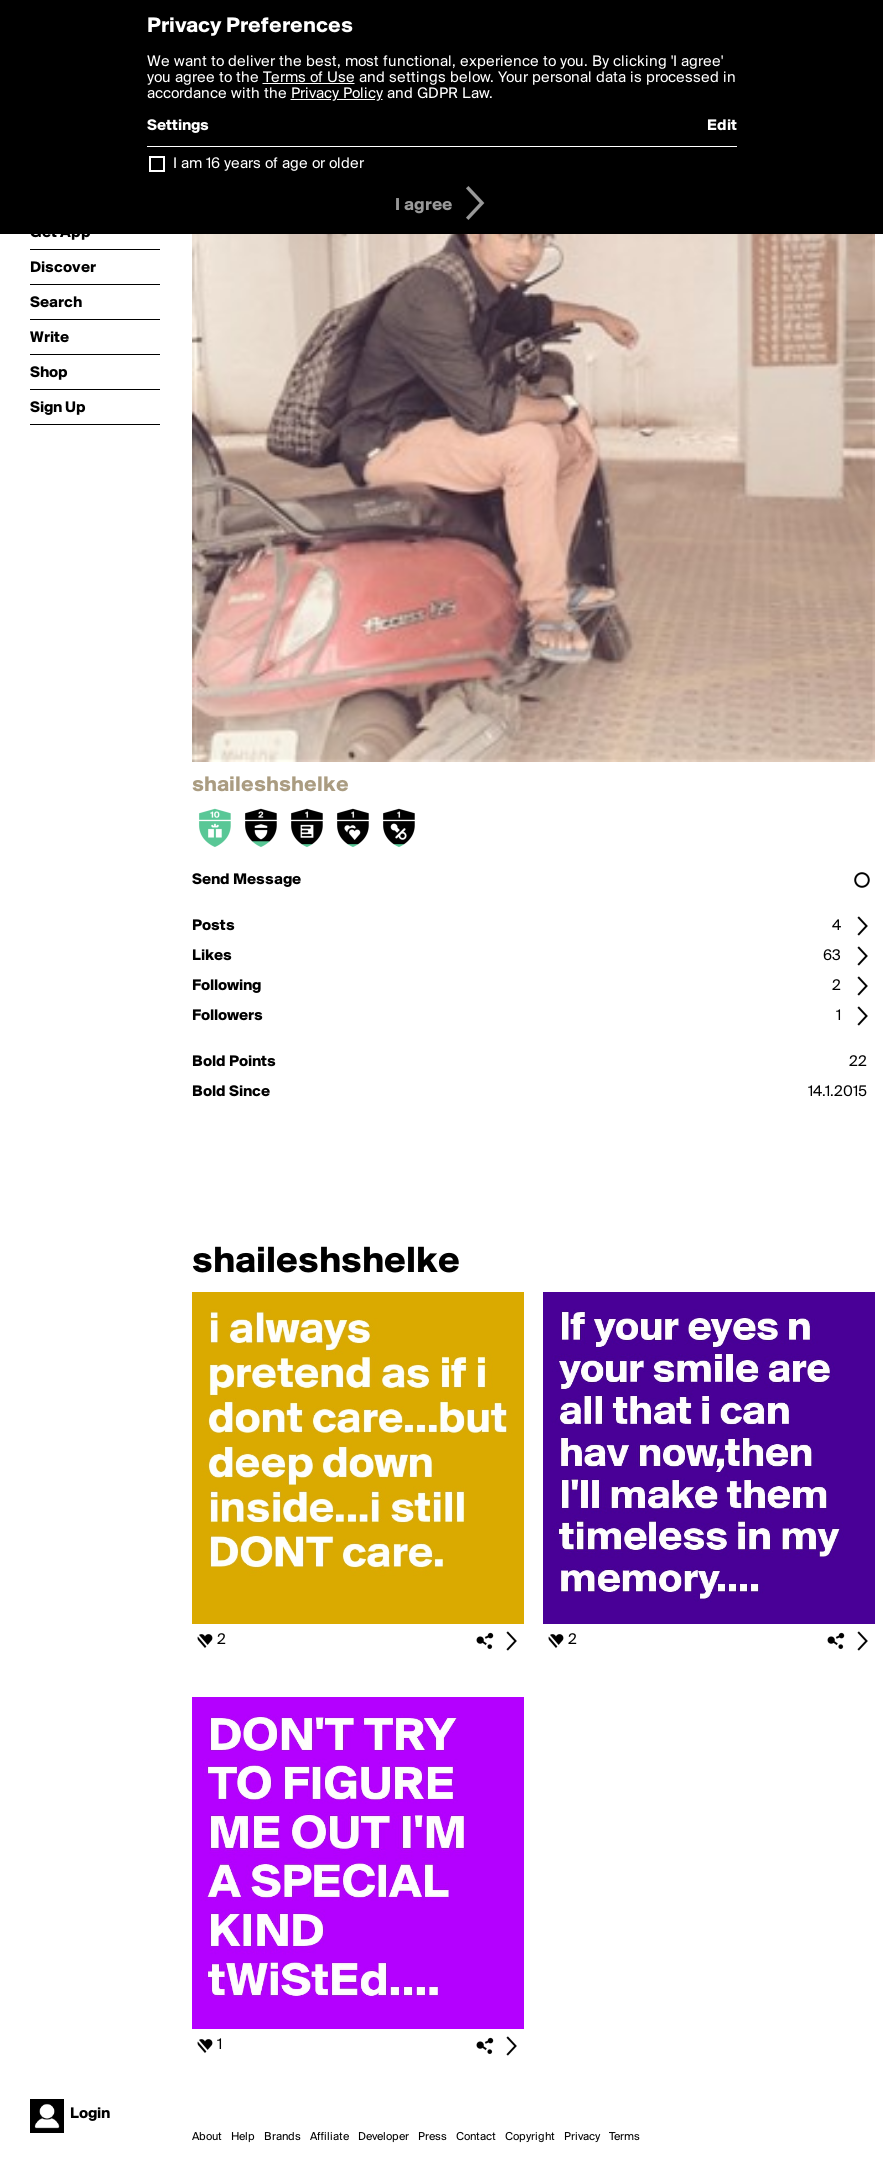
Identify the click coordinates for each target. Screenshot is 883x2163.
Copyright (530, 2137)
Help (243, 2137)
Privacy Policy (337, 94)
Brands (282, 2137)
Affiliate (329, 2137)
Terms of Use (309, 78)
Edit (722, 126)
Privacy (582, 2137)
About (207, 2137)
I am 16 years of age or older (268, 164)
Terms (624, 2137)
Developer (383, 2137)
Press (432, 2137)
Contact (476, 2137)
